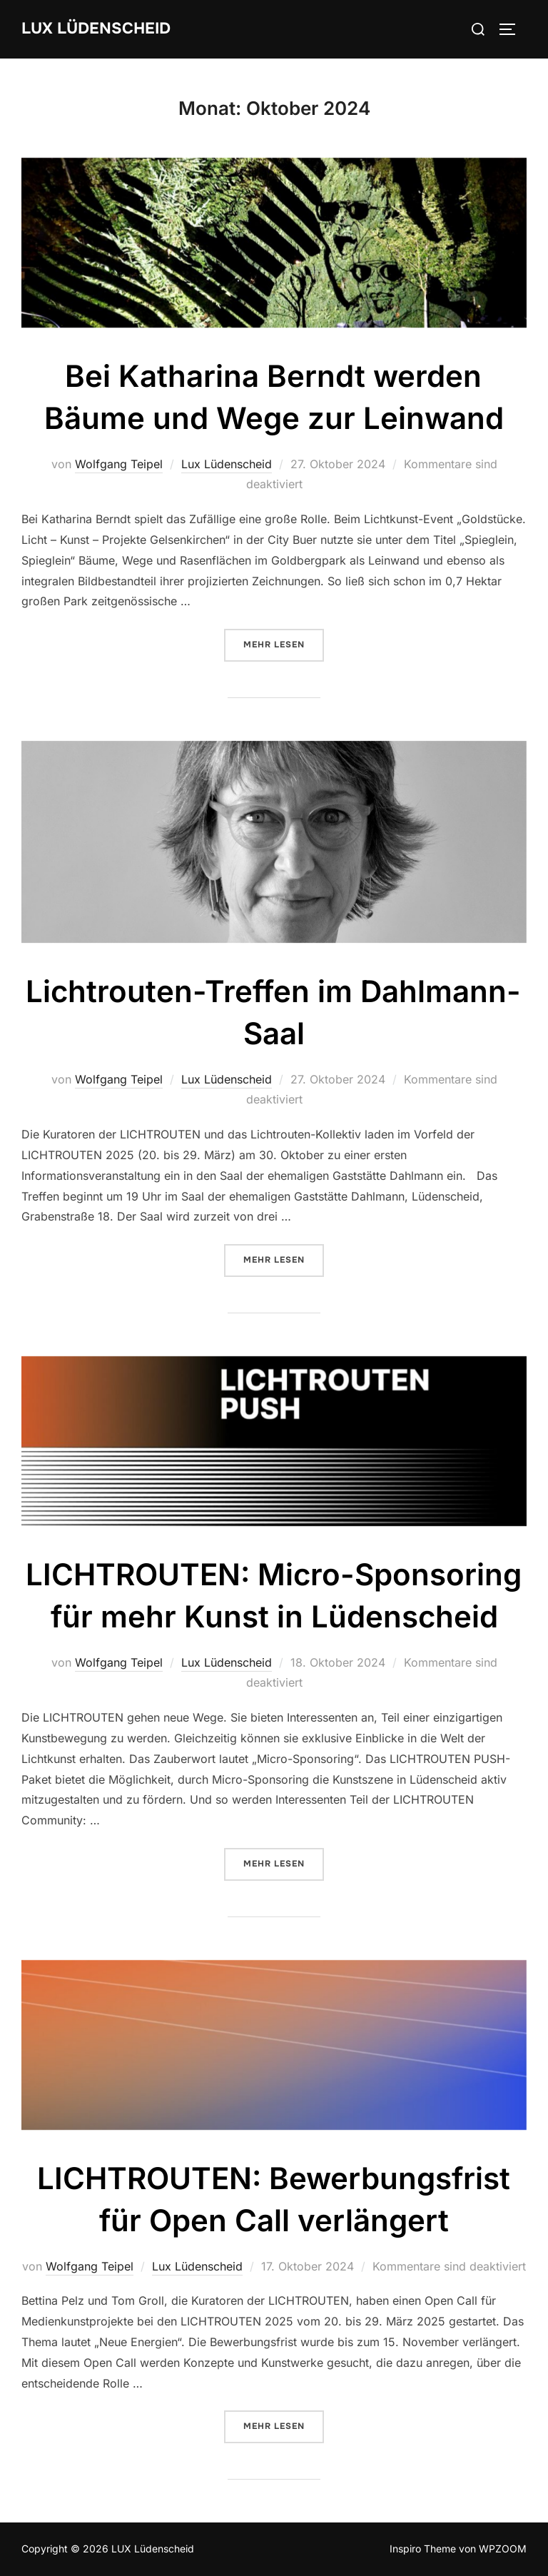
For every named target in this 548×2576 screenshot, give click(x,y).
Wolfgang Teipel (119, 464)
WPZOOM (503, 2548)
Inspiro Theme (423, 2548)
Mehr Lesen (283, 643)
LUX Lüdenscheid (96, 29)
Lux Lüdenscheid (226, 464)
